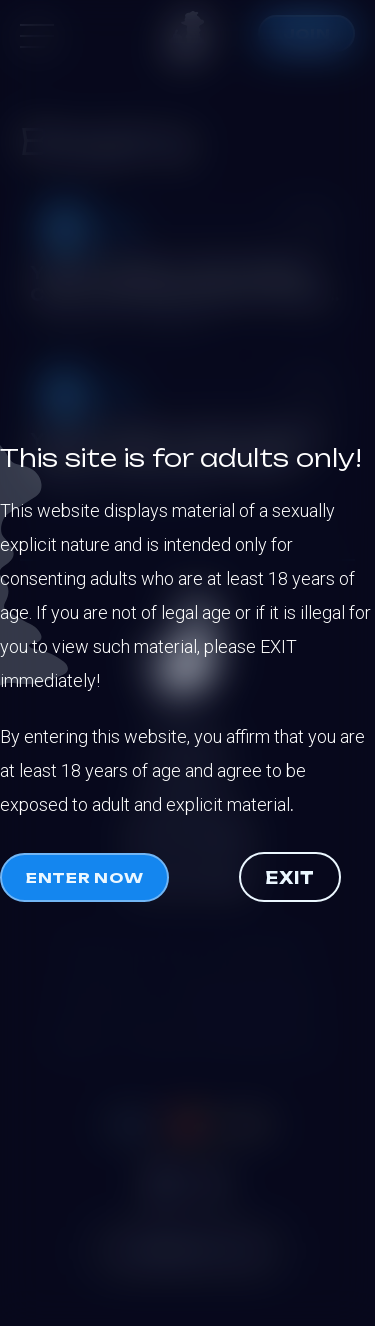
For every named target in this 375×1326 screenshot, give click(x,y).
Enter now (84, 877)
